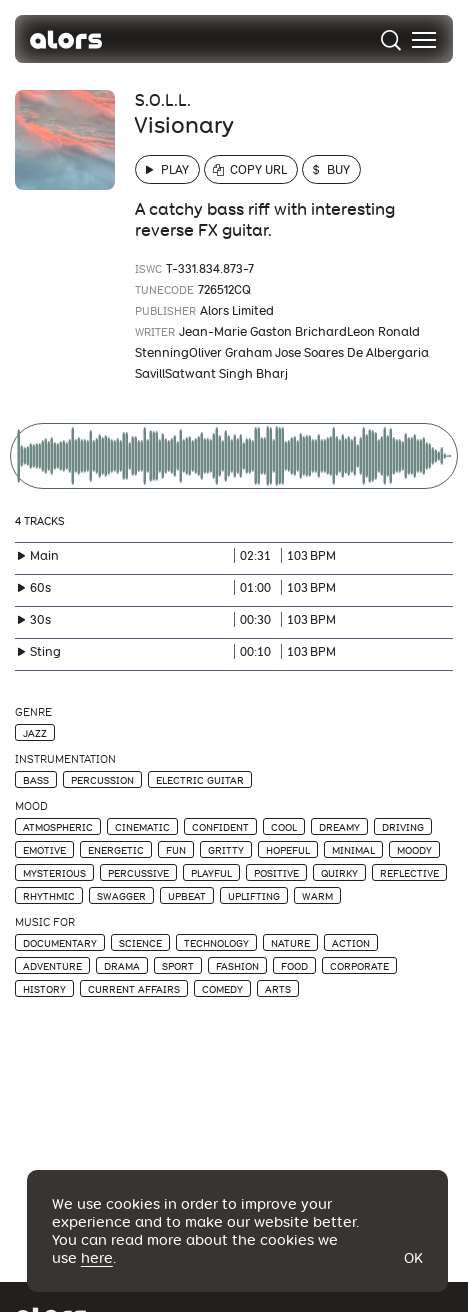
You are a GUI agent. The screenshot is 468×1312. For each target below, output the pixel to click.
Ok (413, 1258)
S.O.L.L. (163, 100)
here (97, 1258)
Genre (33, 712)
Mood (31, 806)
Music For (45, 922)
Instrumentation (65, 759)
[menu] (424, 39)
